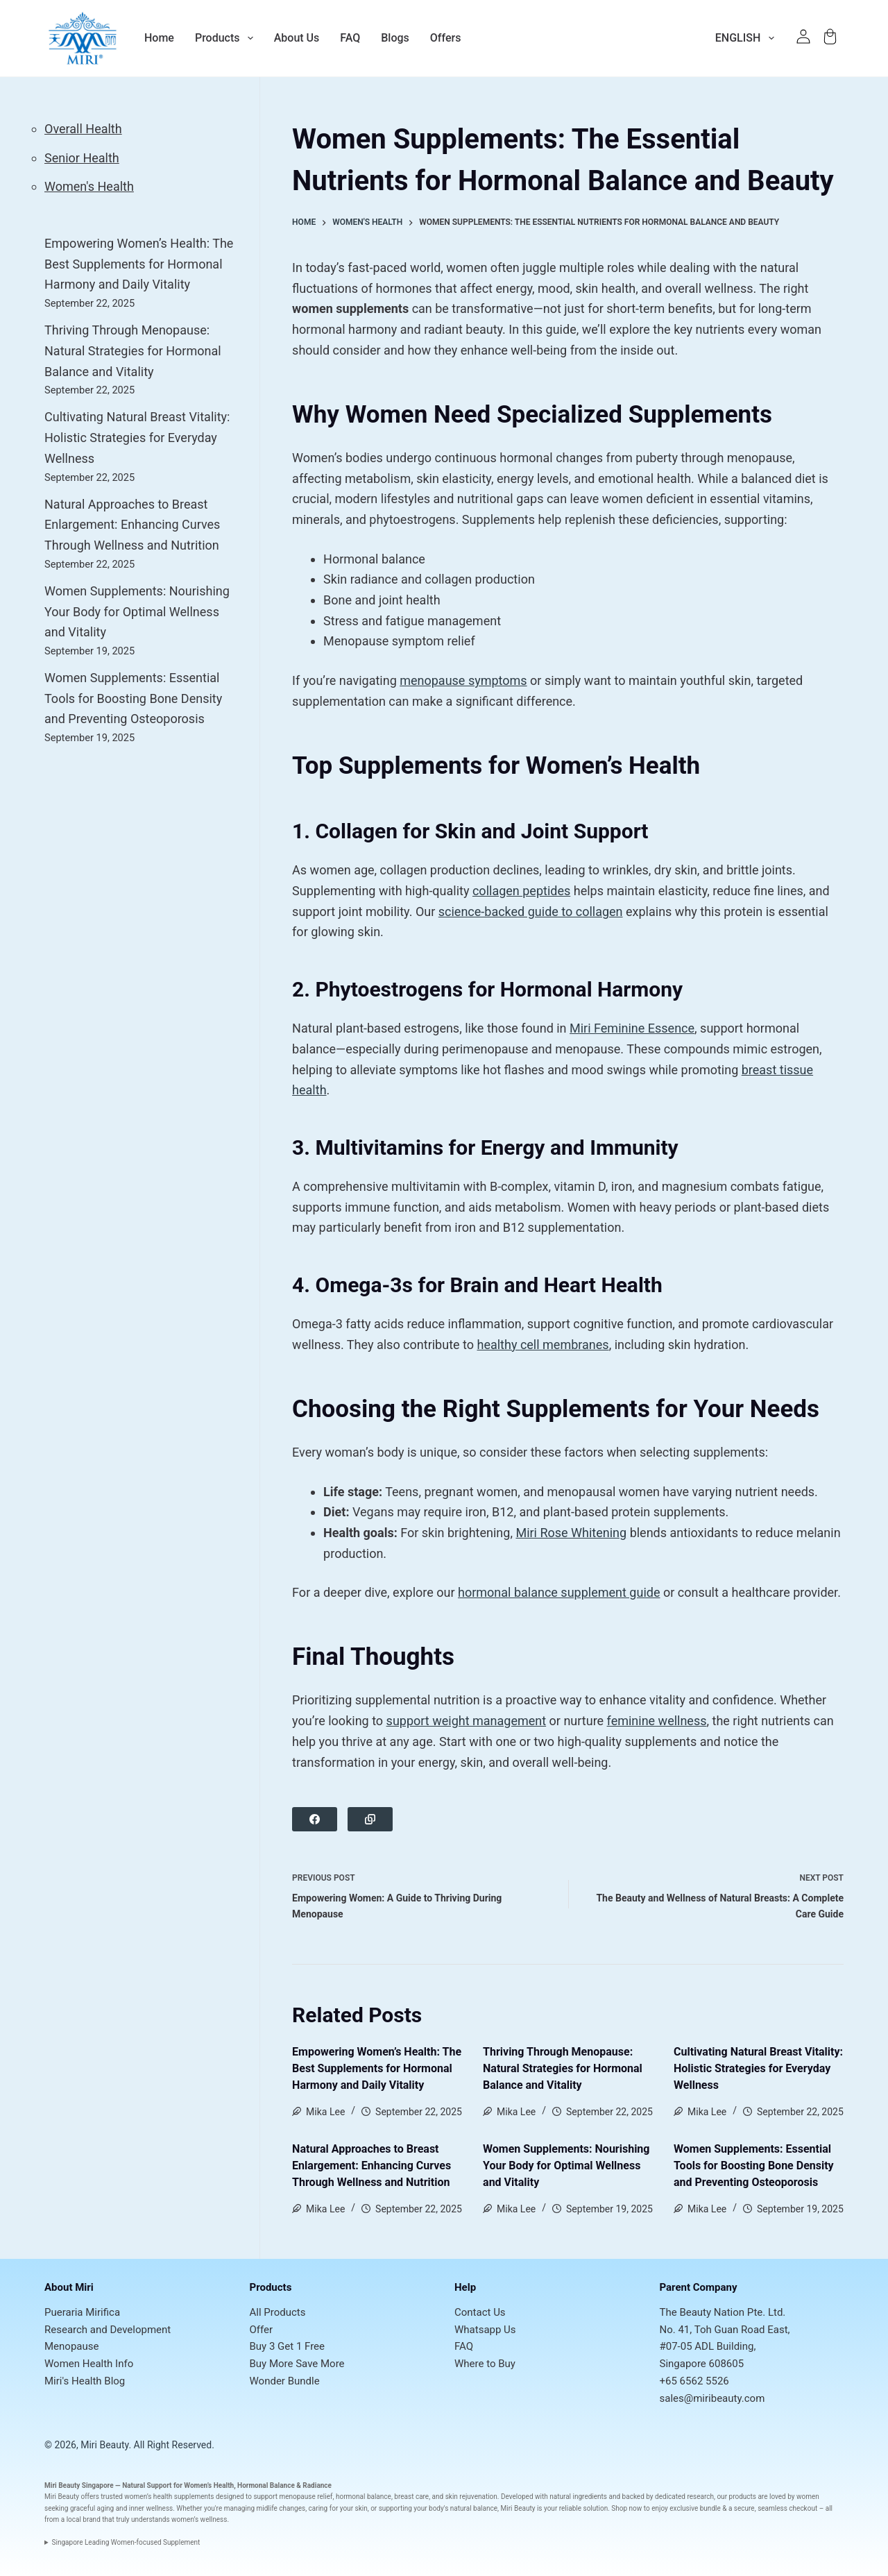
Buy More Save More (297, 2363)
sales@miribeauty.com (712, 2398)
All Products (278, 2312)
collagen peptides (521, 890)
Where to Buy (484, 2363)
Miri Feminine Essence (632, 1028)
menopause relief (305, 2496)
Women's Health (89, 186)
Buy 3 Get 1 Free (287, 2346)
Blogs (395, 37)
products (742, 2496)
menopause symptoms (463, 680)
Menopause (71, 2346)
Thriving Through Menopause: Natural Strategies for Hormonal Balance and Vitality (562, 2068)
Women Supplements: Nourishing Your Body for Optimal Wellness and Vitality (566, 2165)
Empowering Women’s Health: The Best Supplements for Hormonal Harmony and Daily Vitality (376, 2068)
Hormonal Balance (266, 2485)
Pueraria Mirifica (82, 2312)
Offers (445, 37)
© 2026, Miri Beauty (86, 2444)
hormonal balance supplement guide (559, 1592)
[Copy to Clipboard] (370, 1819)
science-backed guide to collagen (530, 911)
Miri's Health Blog (84, 2381)
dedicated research (684, 2496)
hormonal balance (363, 2496)
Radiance (317, 2485)
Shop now (626, 2508)
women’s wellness (199, 2519)
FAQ (350, 37)
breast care (411, 2496)
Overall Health (83, 128)
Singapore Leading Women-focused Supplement (126, 2542)
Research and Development (107, 2329)
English (747, 38)
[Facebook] (314, 1819)
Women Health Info (88, 2363)
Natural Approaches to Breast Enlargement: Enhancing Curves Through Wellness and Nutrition (371, 2165)
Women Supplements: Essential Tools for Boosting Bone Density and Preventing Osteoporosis (754, 2165)
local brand (84, 2519)
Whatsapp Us (485, 2329)
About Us (297, 37)
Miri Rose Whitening (570, 1532)
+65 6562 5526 (694, 2381)
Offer (261, 2329)
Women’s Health (209, 2485)
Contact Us (480, 2312)
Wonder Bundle (285, 2381)
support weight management (466, 1720)
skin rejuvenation (471, 2496)
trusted (112, 2496)
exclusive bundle (695, 2508)
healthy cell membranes (542, 1344)
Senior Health (81, 158)
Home (159, 37)
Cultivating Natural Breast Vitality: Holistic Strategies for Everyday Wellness (758, 2068)
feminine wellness (657, 1720)
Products (224, 38)
